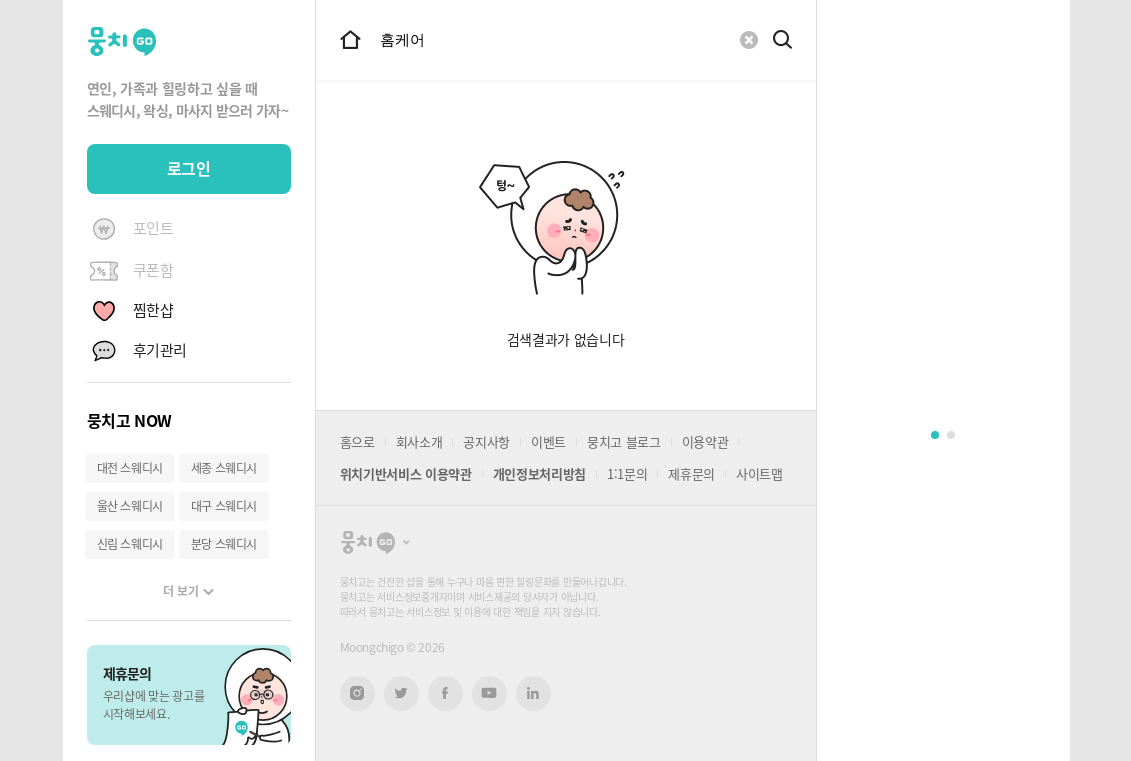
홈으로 (357, 441)
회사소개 (419, 441)
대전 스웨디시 (130, 468)
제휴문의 (691, 473)
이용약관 (705, 441)
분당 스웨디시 (224, 544)
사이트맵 (759, 473)
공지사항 (486, 441)
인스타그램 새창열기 (357, 693)
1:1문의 (627, 473)
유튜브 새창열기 (489, 693)
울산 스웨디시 (130, 506)
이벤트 (548, 441)
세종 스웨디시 (224, 468)
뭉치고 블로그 (624, 441)
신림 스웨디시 (130, 544)
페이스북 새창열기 (445, 693)
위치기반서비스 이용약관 (406, 473)
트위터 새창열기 (401, 693)
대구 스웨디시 (224, 506)
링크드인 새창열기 (533, 693)
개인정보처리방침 (539, 473)
